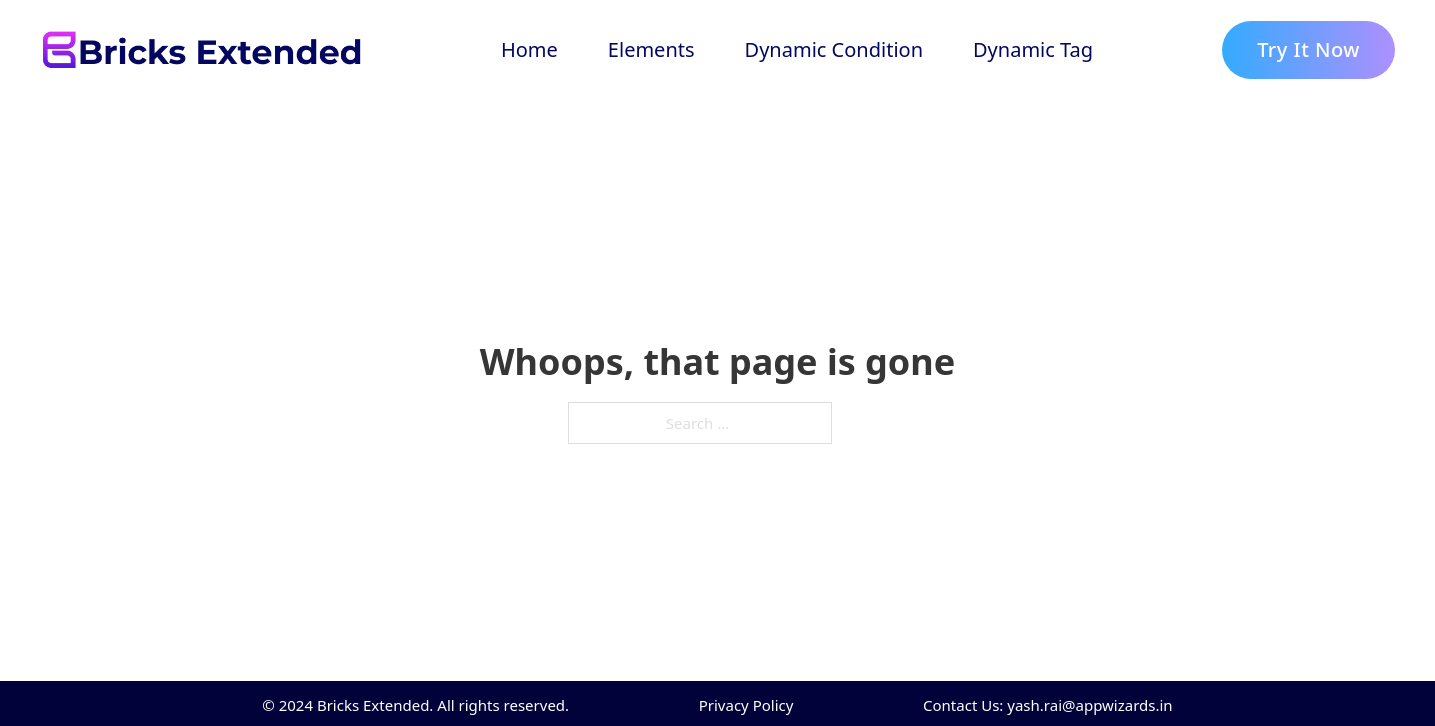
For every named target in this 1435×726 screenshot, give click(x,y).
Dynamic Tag (1033, 49)
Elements (651, 49)
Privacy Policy (746, 705)
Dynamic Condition (834, 49)
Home (529, 49)
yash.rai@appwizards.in (1089, 705)
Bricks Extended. (375, 705)
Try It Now (1308, 49)
